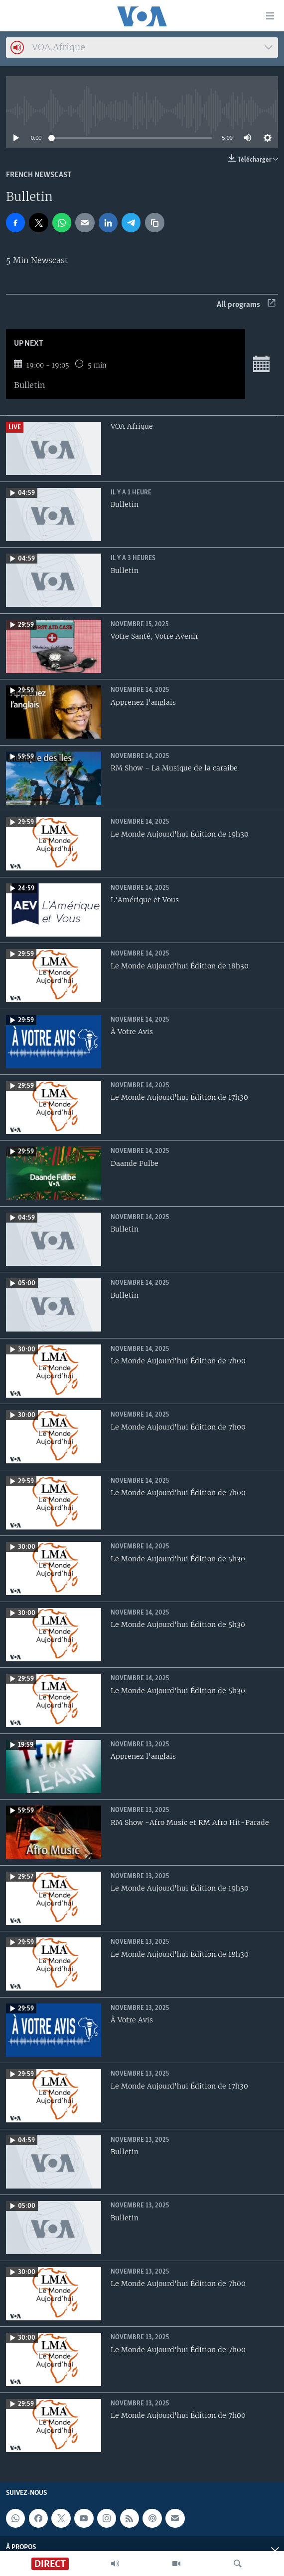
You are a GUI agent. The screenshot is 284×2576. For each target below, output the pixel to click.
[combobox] (142, 47)
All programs (246, 304)
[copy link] (154, 222)
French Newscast (39, 175)
